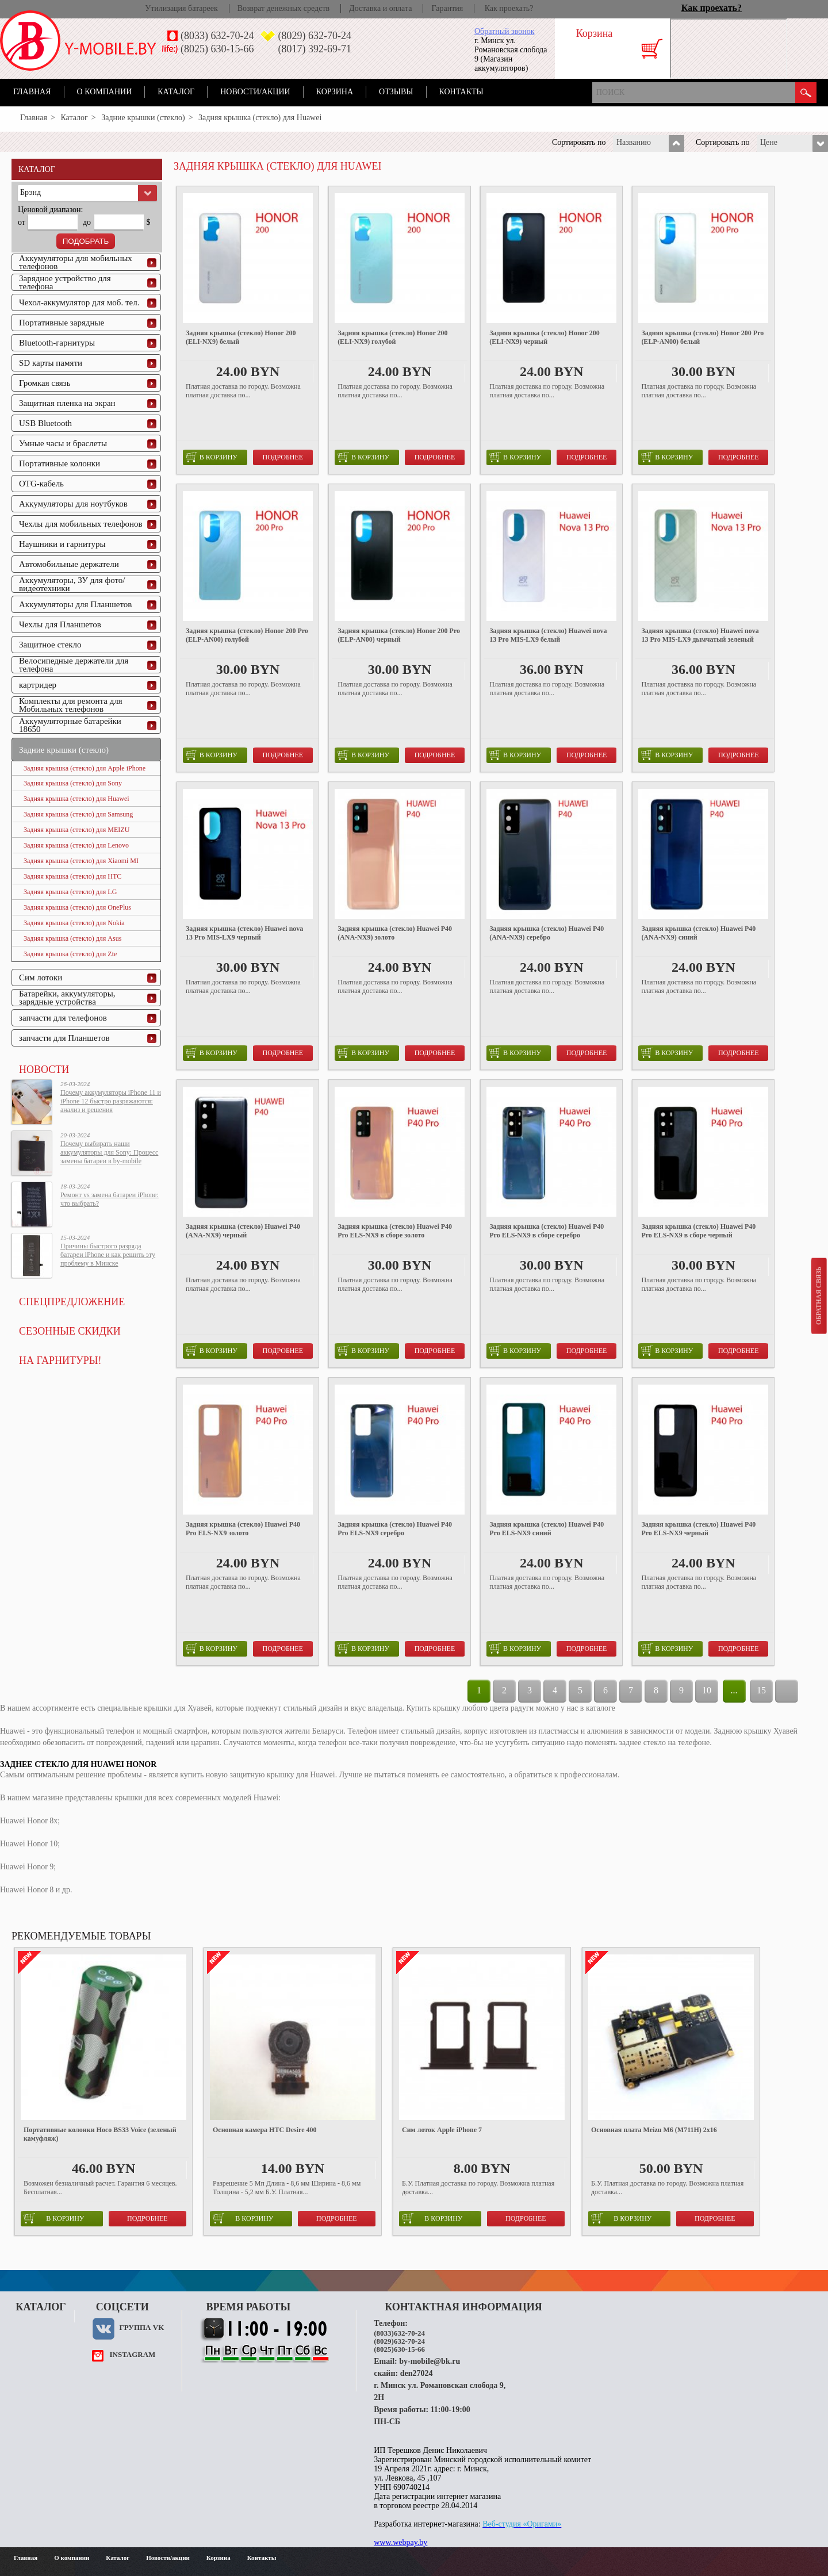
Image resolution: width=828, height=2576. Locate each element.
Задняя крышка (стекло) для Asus (72, 938)
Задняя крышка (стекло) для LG (70, 892)
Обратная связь (818, 1295)
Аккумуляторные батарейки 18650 (70, 725)
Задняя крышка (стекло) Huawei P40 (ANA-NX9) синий (698, 933)
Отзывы (396, 91)
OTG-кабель (41, 483)
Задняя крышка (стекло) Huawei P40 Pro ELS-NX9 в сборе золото (395, 1230)
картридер (37, 684)
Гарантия (447, 8)
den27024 (416, 2373)
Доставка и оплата (380, 8)
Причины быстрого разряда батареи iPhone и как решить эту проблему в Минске (107, 1254)
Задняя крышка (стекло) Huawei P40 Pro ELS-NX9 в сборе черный (698, 1230)
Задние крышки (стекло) (143, 117)
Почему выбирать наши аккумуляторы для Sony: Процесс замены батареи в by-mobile (109, 1152)
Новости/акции (255, 91)
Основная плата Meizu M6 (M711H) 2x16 (654, 2130)
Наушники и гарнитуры (62, 544)
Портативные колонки (59, 463)
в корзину (211, 457)
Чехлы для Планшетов (60, 624)
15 (761, 1690)
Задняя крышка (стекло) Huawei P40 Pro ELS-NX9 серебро (395, 1528)
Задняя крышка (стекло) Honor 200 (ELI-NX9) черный (544, 337)
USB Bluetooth (45, 423)
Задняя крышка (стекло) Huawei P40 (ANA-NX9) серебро (546, 933)
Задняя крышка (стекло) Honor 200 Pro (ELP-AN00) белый (702, 337)
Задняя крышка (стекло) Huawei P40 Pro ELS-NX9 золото (243, 1528)
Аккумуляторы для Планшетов (75, 604)
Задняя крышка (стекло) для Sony (73, 783)
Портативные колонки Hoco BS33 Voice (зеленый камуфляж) (100, 2134)
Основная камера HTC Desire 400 (265, 2130)
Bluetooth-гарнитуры (57, 342)
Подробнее (283, 457)
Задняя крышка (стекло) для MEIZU (76, 830)
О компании (104, 91)
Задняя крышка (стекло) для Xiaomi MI (81, 861)
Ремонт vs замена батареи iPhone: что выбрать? (109, 1199)
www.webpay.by (400, 2542)
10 (706, 1690)
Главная (32, 91)
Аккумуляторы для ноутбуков (73, 503)
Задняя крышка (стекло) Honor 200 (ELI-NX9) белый (241, 337)
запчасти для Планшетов (64, 1037)
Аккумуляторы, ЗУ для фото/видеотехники (72, 584)
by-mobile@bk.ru (429, 2361)
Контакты (461, 91)
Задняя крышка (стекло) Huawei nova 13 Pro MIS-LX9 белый (548, 635)
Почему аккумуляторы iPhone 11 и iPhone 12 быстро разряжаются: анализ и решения (110, 1101)
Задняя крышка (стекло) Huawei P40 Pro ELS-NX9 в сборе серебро (546, 1230)
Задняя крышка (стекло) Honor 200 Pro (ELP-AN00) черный (399, 635)
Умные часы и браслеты (63, 443)
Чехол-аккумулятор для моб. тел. (79, 302)
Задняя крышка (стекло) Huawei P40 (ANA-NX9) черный (243, 1230)
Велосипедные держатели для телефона (73, 664)
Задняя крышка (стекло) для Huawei (76, 799)
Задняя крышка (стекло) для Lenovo (76, 845)
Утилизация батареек (181, 8)
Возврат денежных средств (283, 8)
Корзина (334, 91)
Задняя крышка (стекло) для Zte (70, 954)
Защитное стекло (50, 644)
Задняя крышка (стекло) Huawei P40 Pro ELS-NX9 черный (698, 1528)
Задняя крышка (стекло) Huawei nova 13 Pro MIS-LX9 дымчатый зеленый (699, 635)
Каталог (176, 91)
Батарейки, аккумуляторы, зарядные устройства (67, 997)
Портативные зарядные (61, 322)
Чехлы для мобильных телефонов (81, 523)
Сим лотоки (40, 977)
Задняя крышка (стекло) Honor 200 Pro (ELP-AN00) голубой (247, 635)
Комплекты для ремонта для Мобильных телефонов (70, 705)
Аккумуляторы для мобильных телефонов (75, 262)
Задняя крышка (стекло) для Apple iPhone (84, 768)
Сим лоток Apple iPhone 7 (442, 2130)
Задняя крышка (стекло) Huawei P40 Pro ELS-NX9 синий (546, 1528)
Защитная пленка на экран (67, 403)
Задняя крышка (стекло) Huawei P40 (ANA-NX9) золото (395, 933)
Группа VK (141, 2327)
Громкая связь (45, 383)
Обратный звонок (504, 31)
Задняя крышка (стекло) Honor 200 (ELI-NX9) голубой (392, 337)
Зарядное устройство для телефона (65, 282)
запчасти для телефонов (63, 1017)
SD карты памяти (50, 362)
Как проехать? (509, 8)
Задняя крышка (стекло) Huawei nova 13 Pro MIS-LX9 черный (244, 933)
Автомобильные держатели (69, 564)
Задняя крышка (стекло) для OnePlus (77, 907)
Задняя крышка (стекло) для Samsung (78, 814)
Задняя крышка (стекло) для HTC (72, 876)
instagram (132, 2354)
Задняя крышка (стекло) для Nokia (74, 923)
